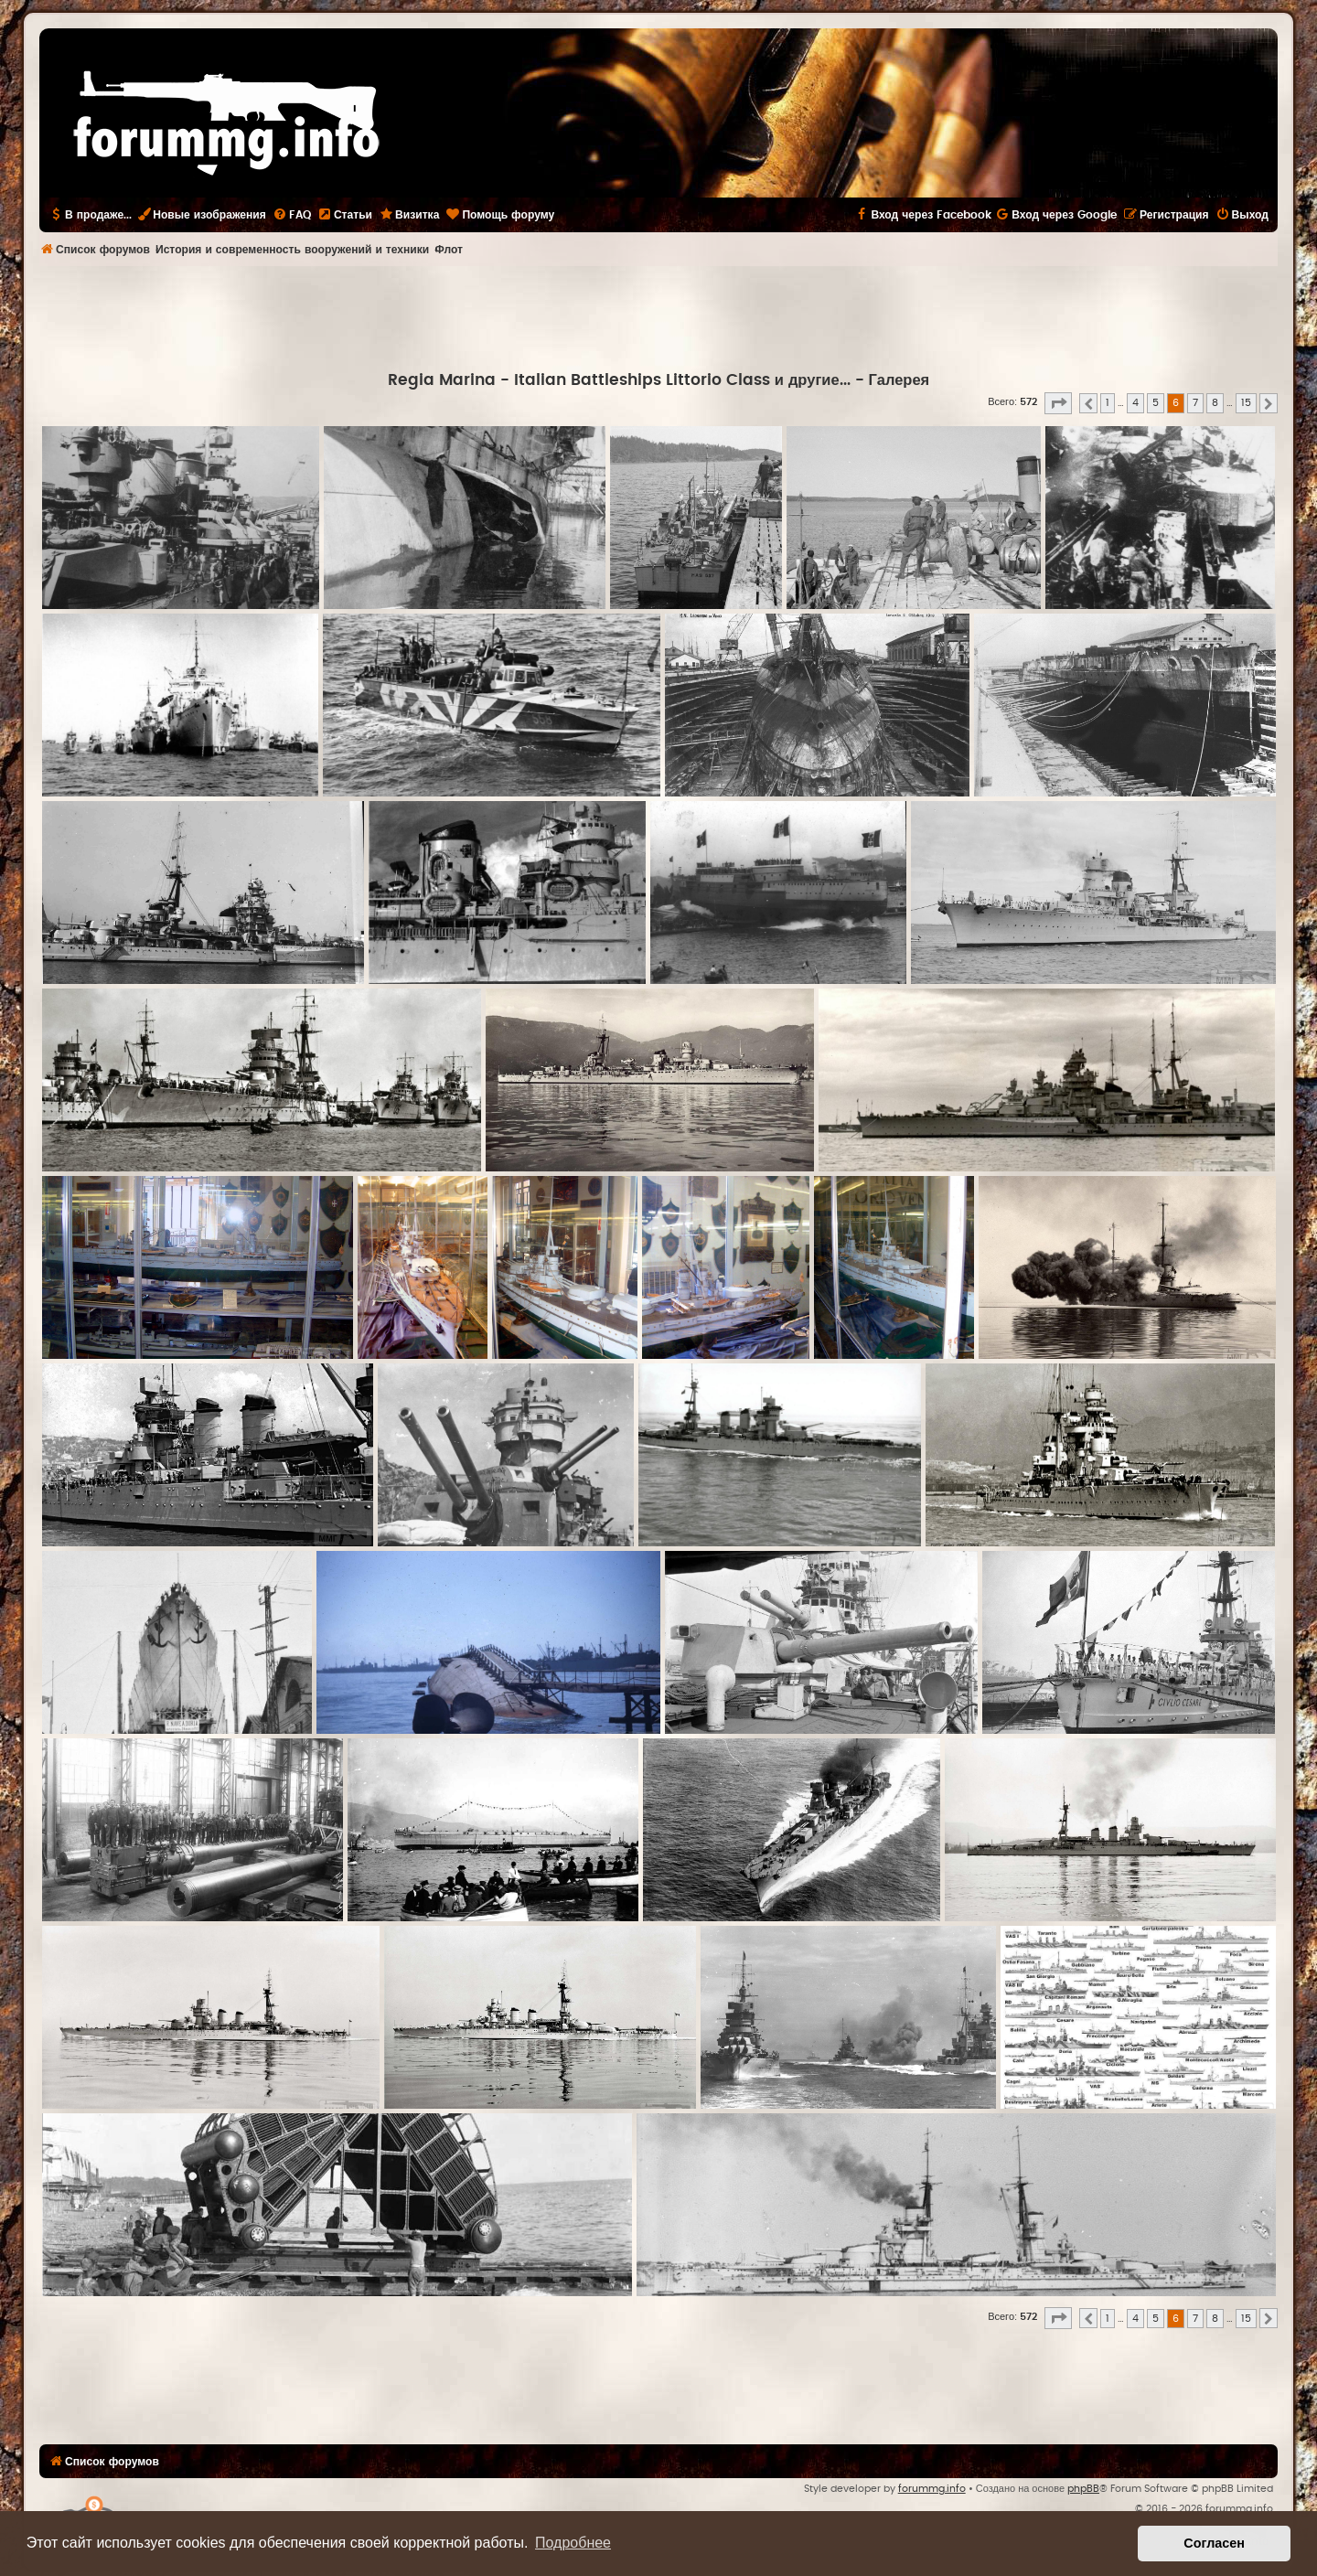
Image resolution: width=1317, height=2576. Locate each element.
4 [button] (1135, 403)
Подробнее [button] (573, 2542)
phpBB (1083, 2489)
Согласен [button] (1214, 2543)
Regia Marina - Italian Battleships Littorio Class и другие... (619, 380)
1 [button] (1107, 403)
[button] (1058, 403)
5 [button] (1155, 403)
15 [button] (1246, 403)
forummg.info (932, 2489)
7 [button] (1195, 403)
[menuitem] (292, 214)
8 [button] (1215, 403)
